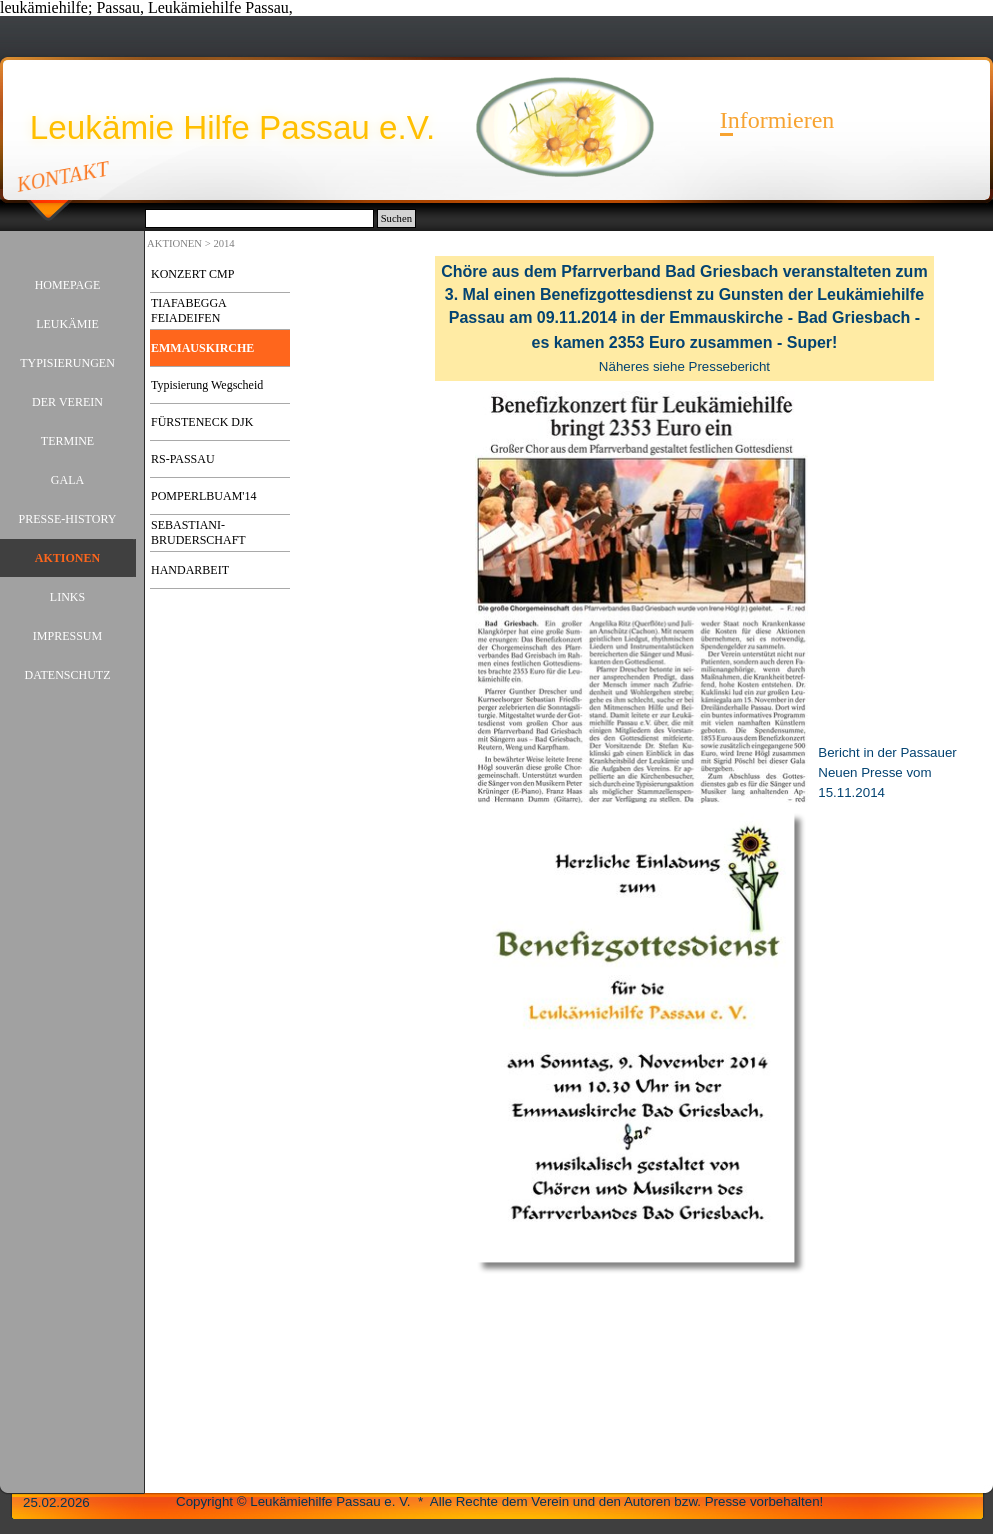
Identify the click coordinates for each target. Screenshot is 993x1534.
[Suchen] (259, 218)
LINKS (67, 597)
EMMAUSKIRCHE (202, 348)
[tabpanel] (684, 318)
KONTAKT (63, 176)
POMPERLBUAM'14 (204, 496)
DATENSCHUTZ (68, 675)
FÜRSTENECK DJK (202, 422)
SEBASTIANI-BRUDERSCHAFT (198, 532)
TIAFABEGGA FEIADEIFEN (188, 310)
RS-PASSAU (183, 459)
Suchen (396, 218)
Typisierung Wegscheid (207, 385)
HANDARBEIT (190, 570)
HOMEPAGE (68, 285)
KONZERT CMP (192, 274)
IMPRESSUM (67, 636)
